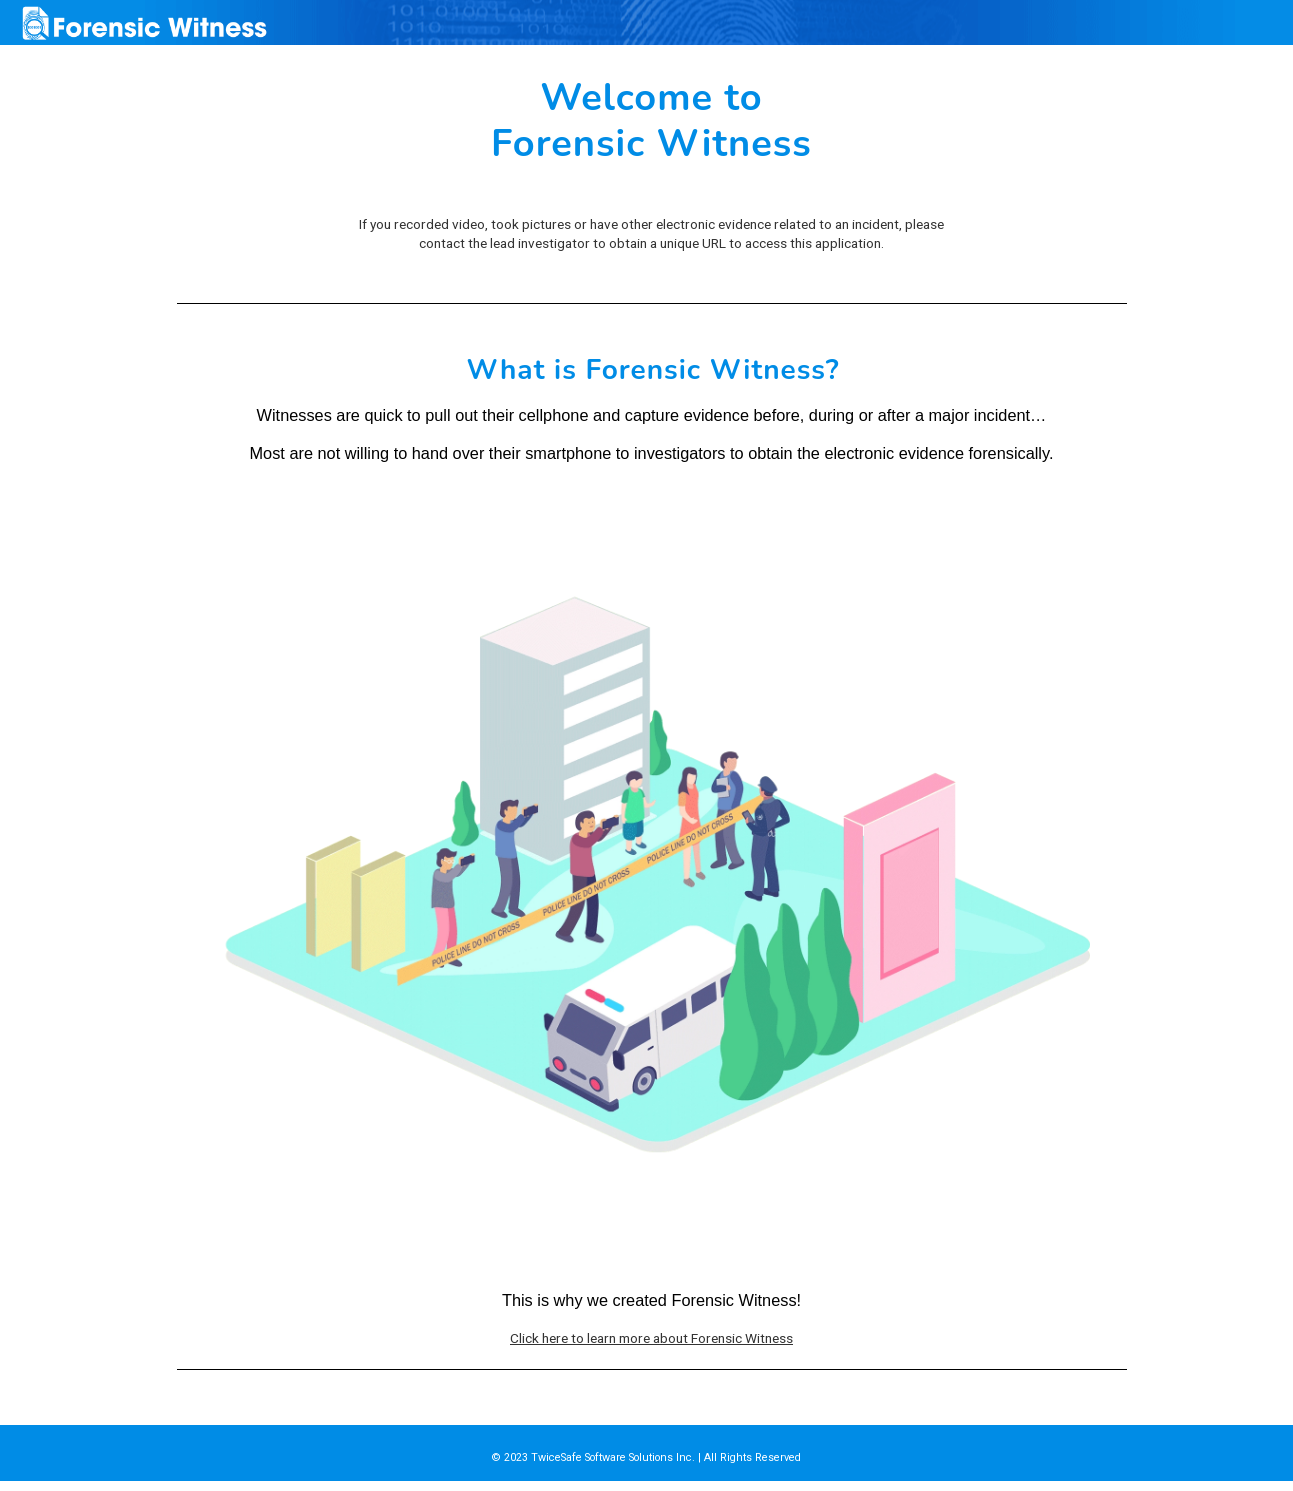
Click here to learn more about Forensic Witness (651, 1338)
